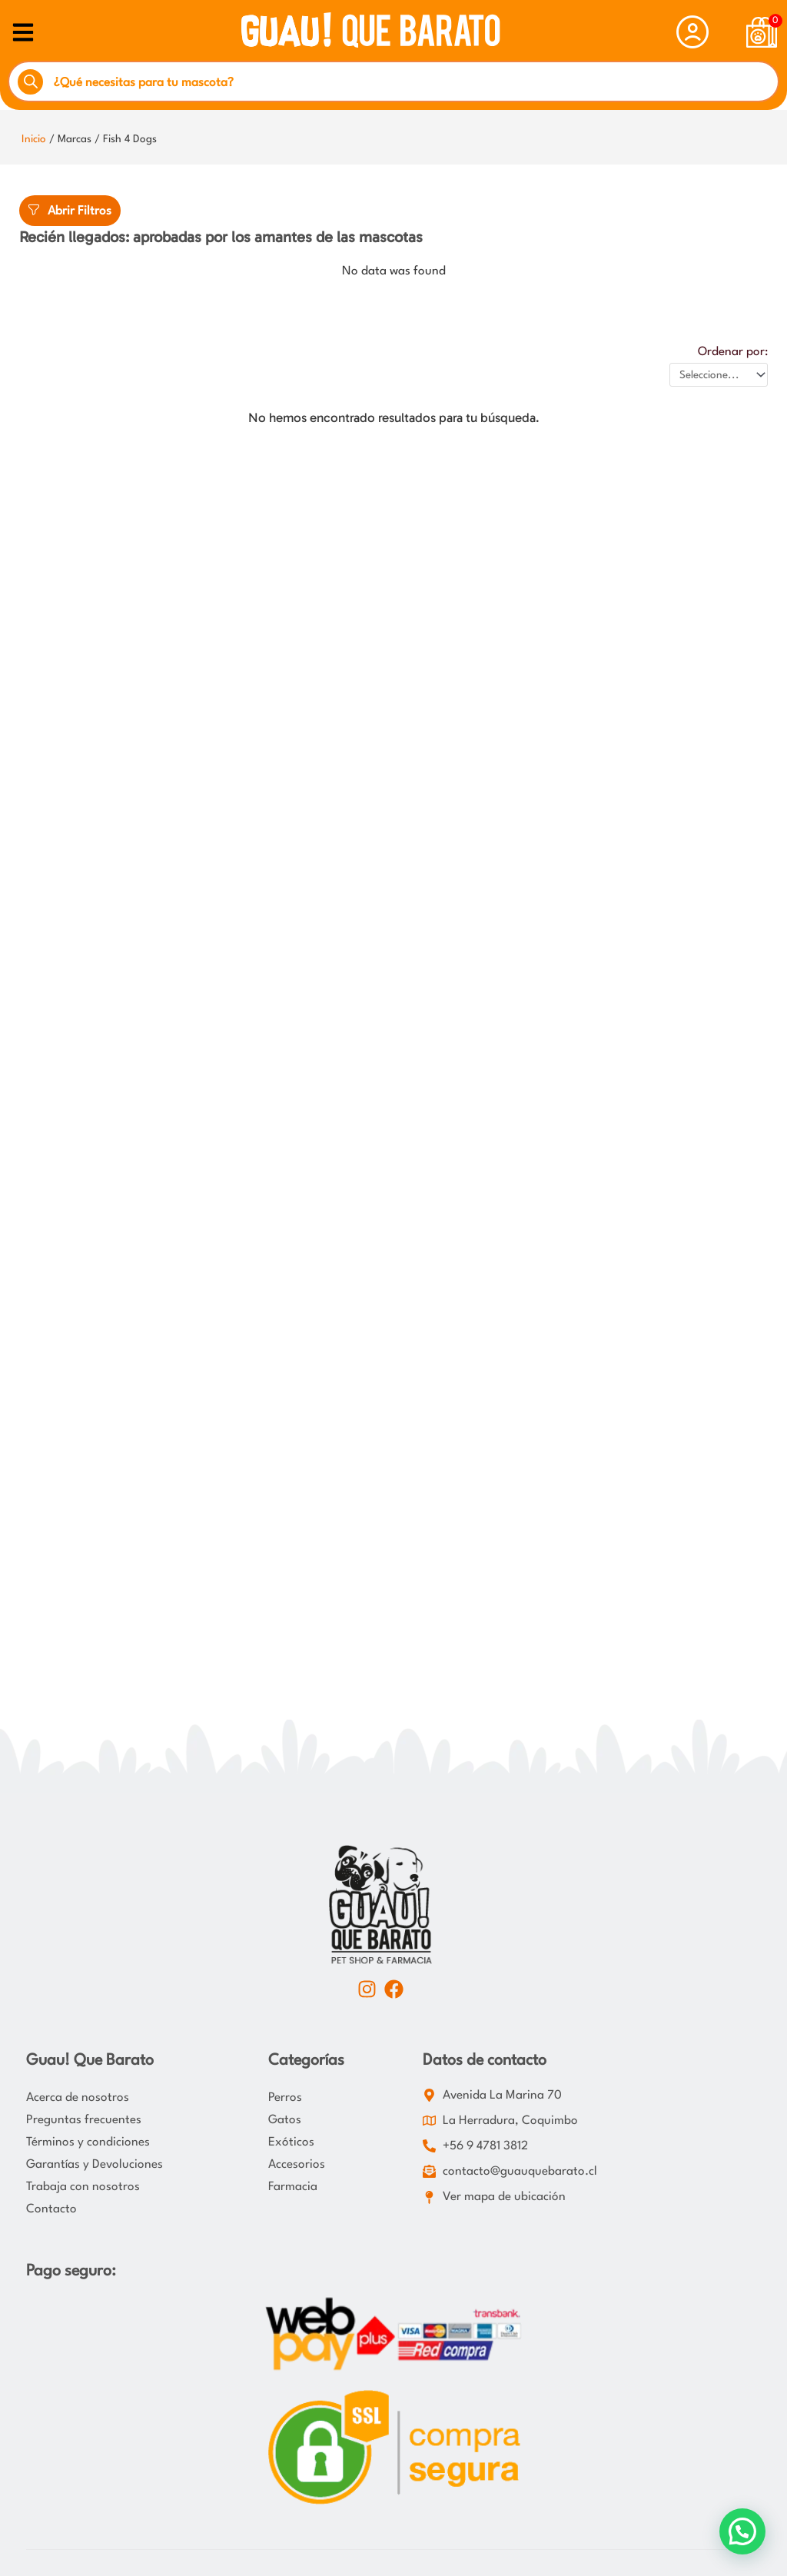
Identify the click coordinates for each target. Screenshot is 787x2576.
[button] (742, 2531)
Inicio (34, 139)
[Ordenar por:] (718, 375)
